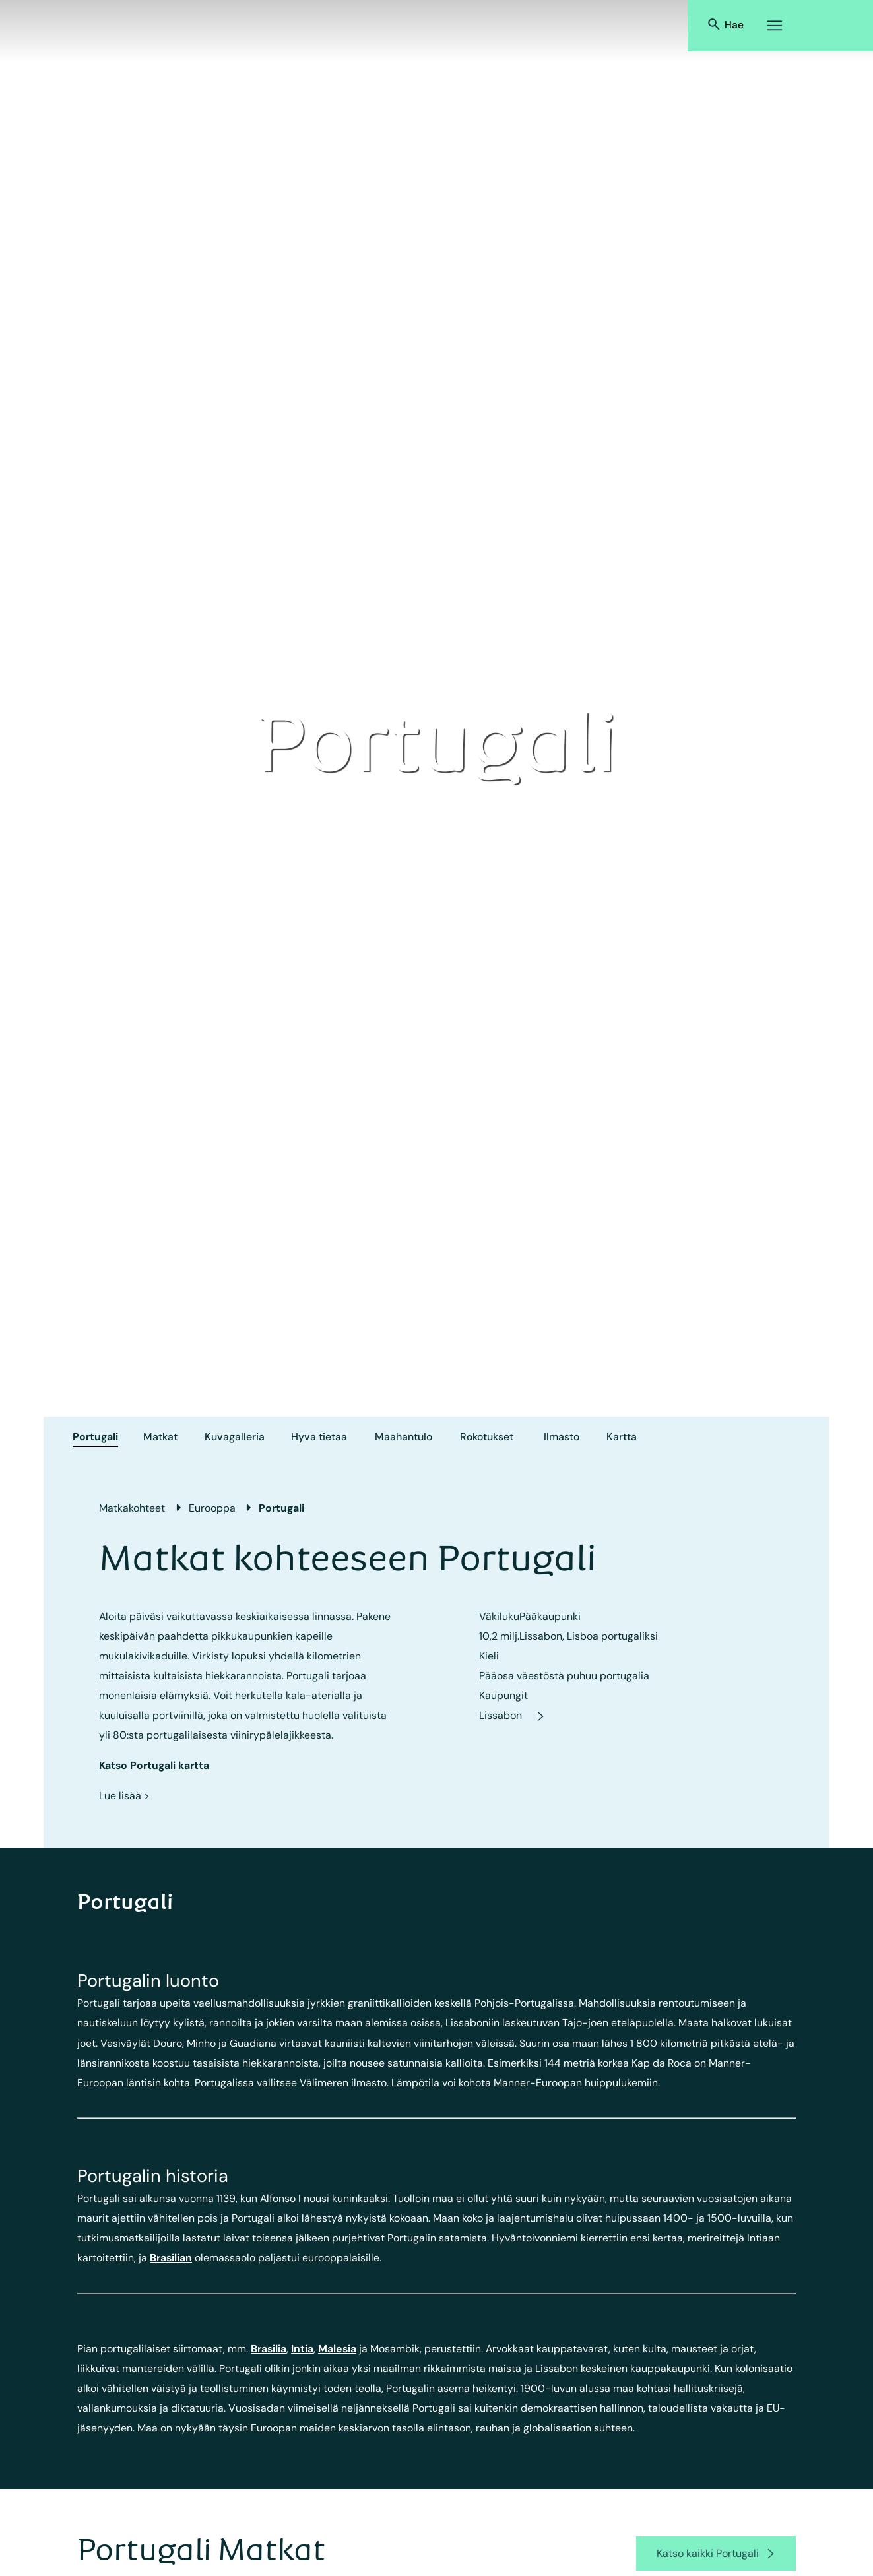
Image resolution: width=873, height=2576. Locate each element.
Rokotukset (486, 1437)
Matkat (160, 1437)
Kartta (621, 1437)
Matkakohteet (132, 1508)
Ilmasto (561, 1437)
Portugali (95, 1437)
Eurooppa (212, 1508)
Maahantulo (403, 1437)
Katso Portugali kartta (154, 1765)
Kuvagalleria (235, 1437)
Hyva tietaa (319, 1437)
